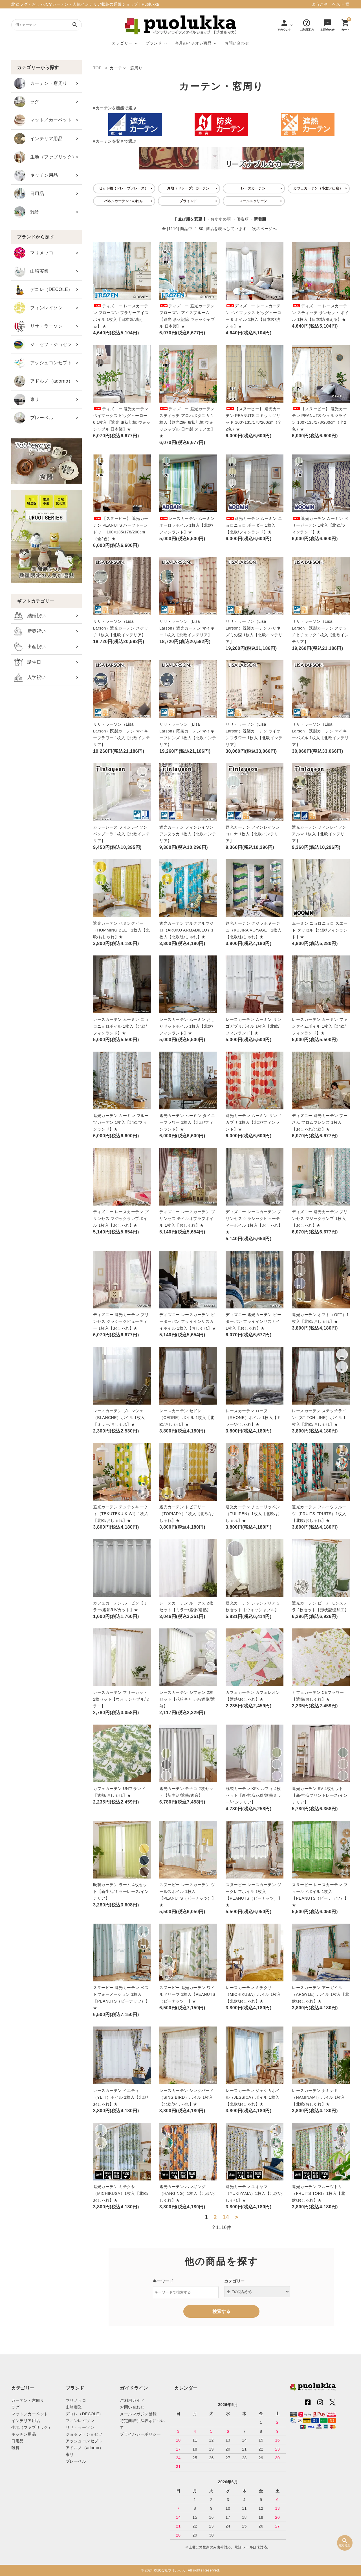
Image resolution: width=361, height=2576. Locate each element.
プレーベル (33, 417)
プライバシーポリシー (140, 2434)
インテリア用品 (38, 138)
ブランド (154, 43)
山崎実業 (31, 271)
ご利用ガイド (132, 2400)
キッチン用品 (36, 175)
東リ (26, 399)
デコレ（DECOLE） (43, 289)
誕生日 (27, 662)
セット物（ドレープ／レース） (123, 188)
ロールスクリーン (253, 201)
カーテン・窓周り (40, 83)
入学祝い (30, 678)
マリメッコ (33, 253)
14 (226, 2217)
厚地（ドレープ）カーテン (188, 188)
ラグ (26, 101)
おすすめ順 (220, 219)
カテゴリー (122, 43)
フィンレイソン (38, 308)
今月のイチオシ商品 (193, 43)
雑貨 (26, 212)
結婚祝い (30, 616)
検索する (221, 2311)
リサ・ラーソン (38, 326)
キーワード (163, 2281)
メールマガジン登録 (138, 2414)
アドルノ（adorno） (43, 381)
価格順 (242, 219)
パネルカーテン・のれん (123, 201)
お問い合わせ (236, 43)
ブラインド (188, 201)
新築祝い (30, 631)
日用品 (29, 193)
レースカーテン (253, 188)
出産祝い (30, 647)
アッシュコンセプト (43, 362)
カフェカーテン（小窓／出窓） (318, 188)
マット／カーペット (43, 120)
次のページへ (264, 228)
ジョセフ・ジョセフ (43, 344)
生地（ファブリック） (45, 157)
